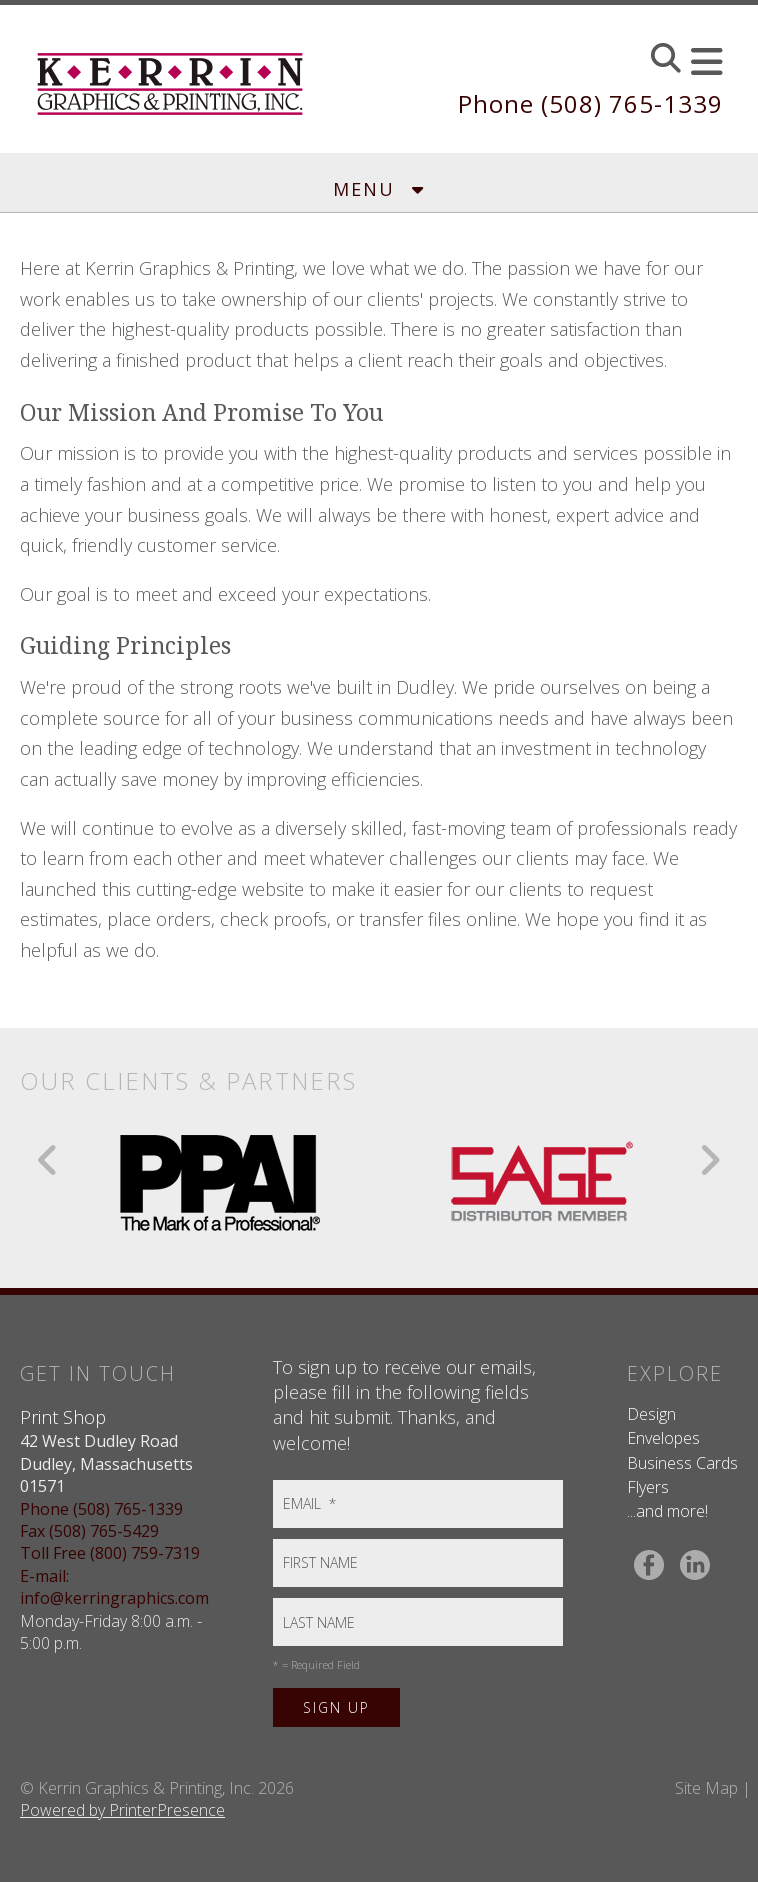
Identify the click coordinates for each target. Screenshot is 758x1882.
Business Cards (682, 1463)
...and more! (667, 1511)
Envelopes (663, 1438)
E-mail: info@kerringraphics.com (114, 1587)
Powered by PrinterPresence (122, 1810)
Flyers (648, 1487)
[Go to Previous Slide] (48, 1160)
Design (651, 1414)
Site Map (706, 1788)
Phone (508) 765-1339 (590, 103)
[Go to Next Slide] (709, 1160)
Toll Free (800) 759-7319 (110, 1553)
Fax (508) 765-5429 (89, 1531)
